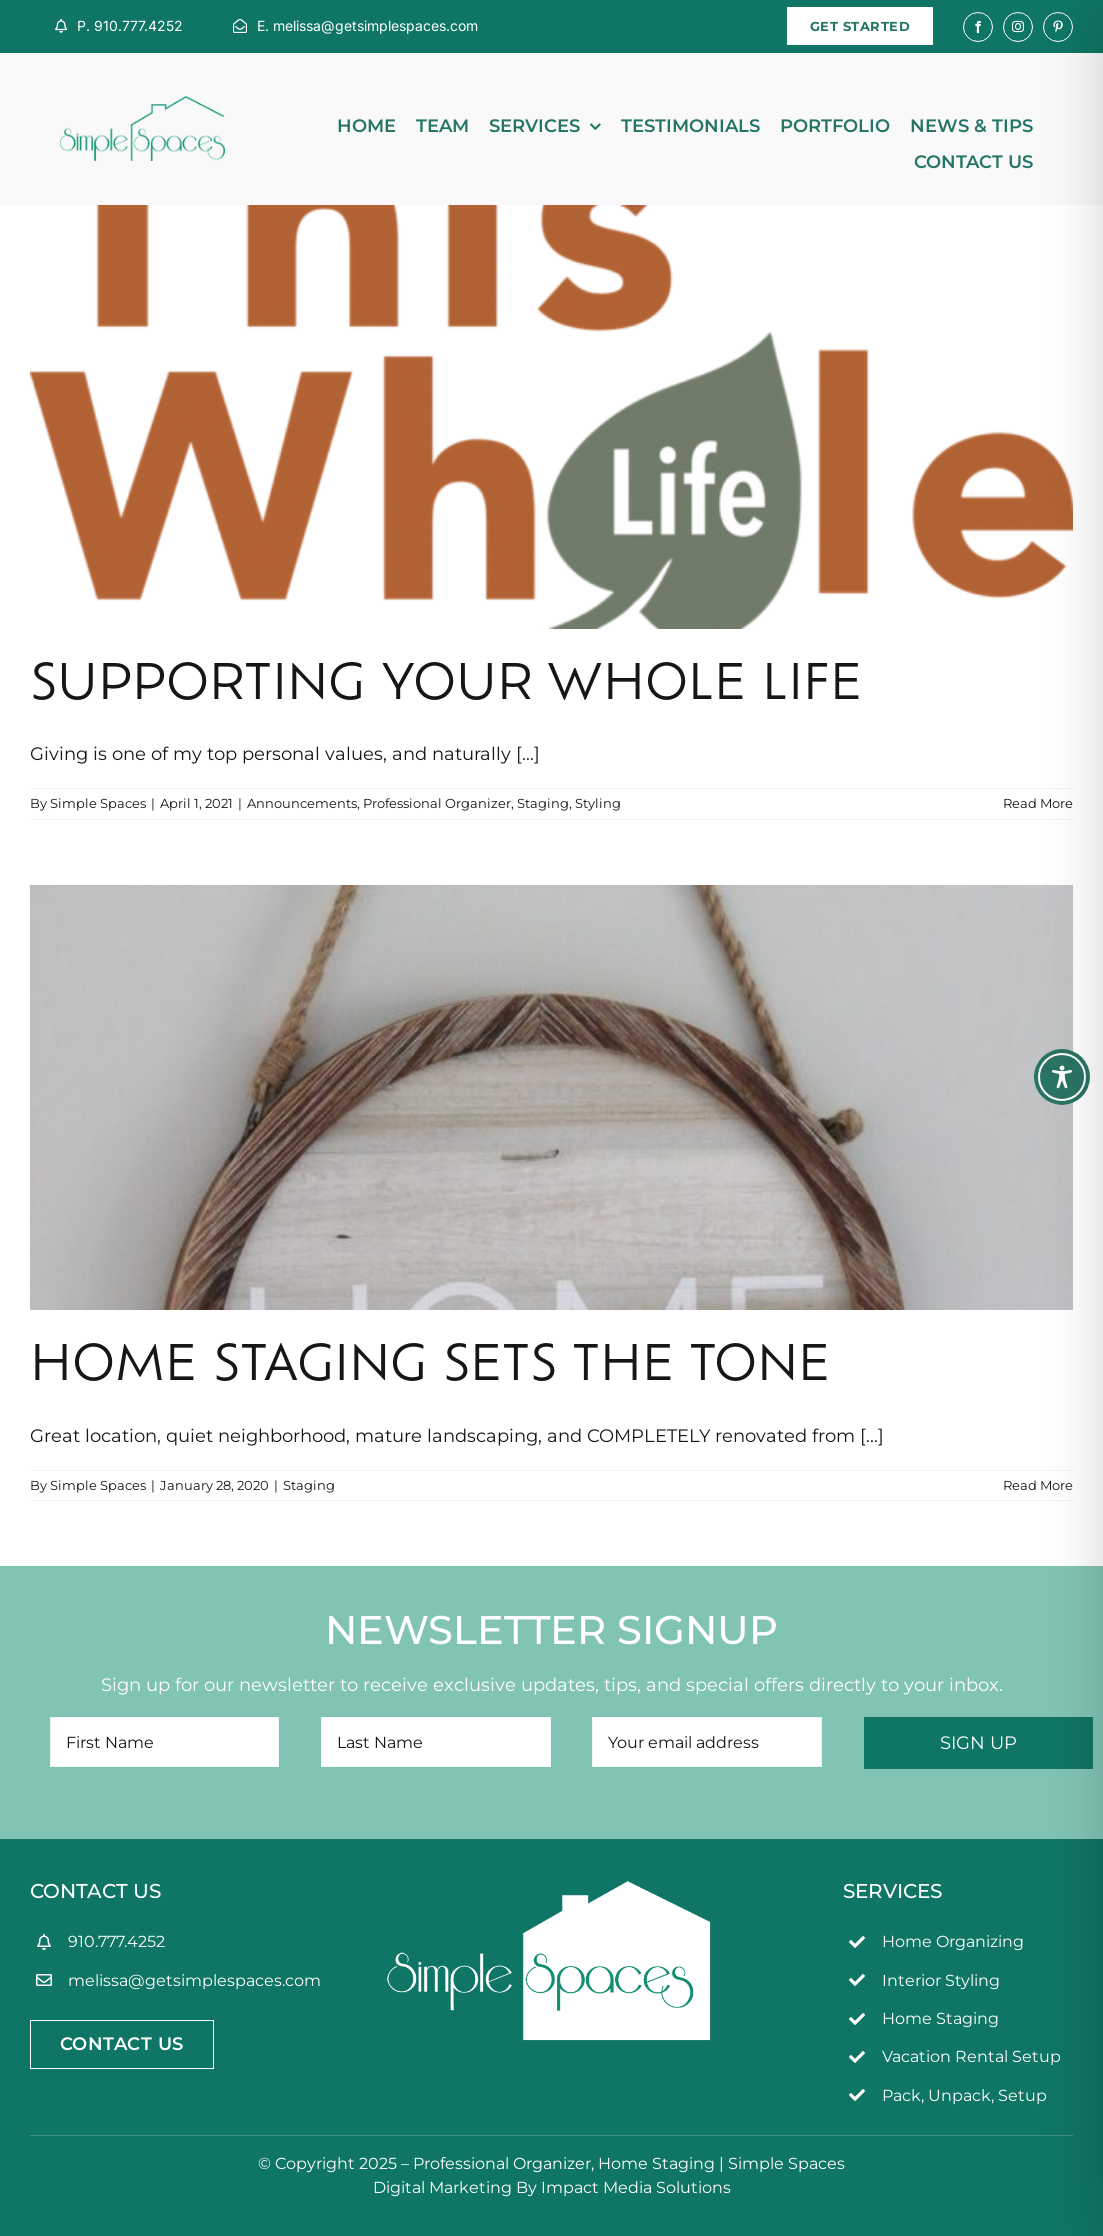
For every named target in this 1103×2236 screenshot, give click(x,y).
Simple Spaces (98, 803)
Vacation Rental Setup (971, 2056)
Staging (543, 803)
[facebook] (978, 27)
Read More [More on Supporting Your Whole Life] (1038, 803)
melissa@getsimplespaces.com (194, 1980)
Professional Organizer (437, 803)
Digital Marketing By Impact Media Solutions (552, 2187)
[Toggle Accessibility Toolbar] (1062, 1077)
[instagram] (1018, 27)
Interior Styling (941, 1980)
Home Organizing (953, 1941)
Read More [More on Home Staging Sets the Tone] (1038, 1485)
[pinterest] (1058, 27)
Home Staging (940, 2018)
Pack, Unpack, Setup (964, 2095)
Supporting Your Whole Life (446, 687)
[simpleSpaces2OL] (142, 105)
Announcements (302, 803)
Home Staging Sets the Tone (430, 1368)
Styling (598, 803)
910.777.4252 (116, 1941)
